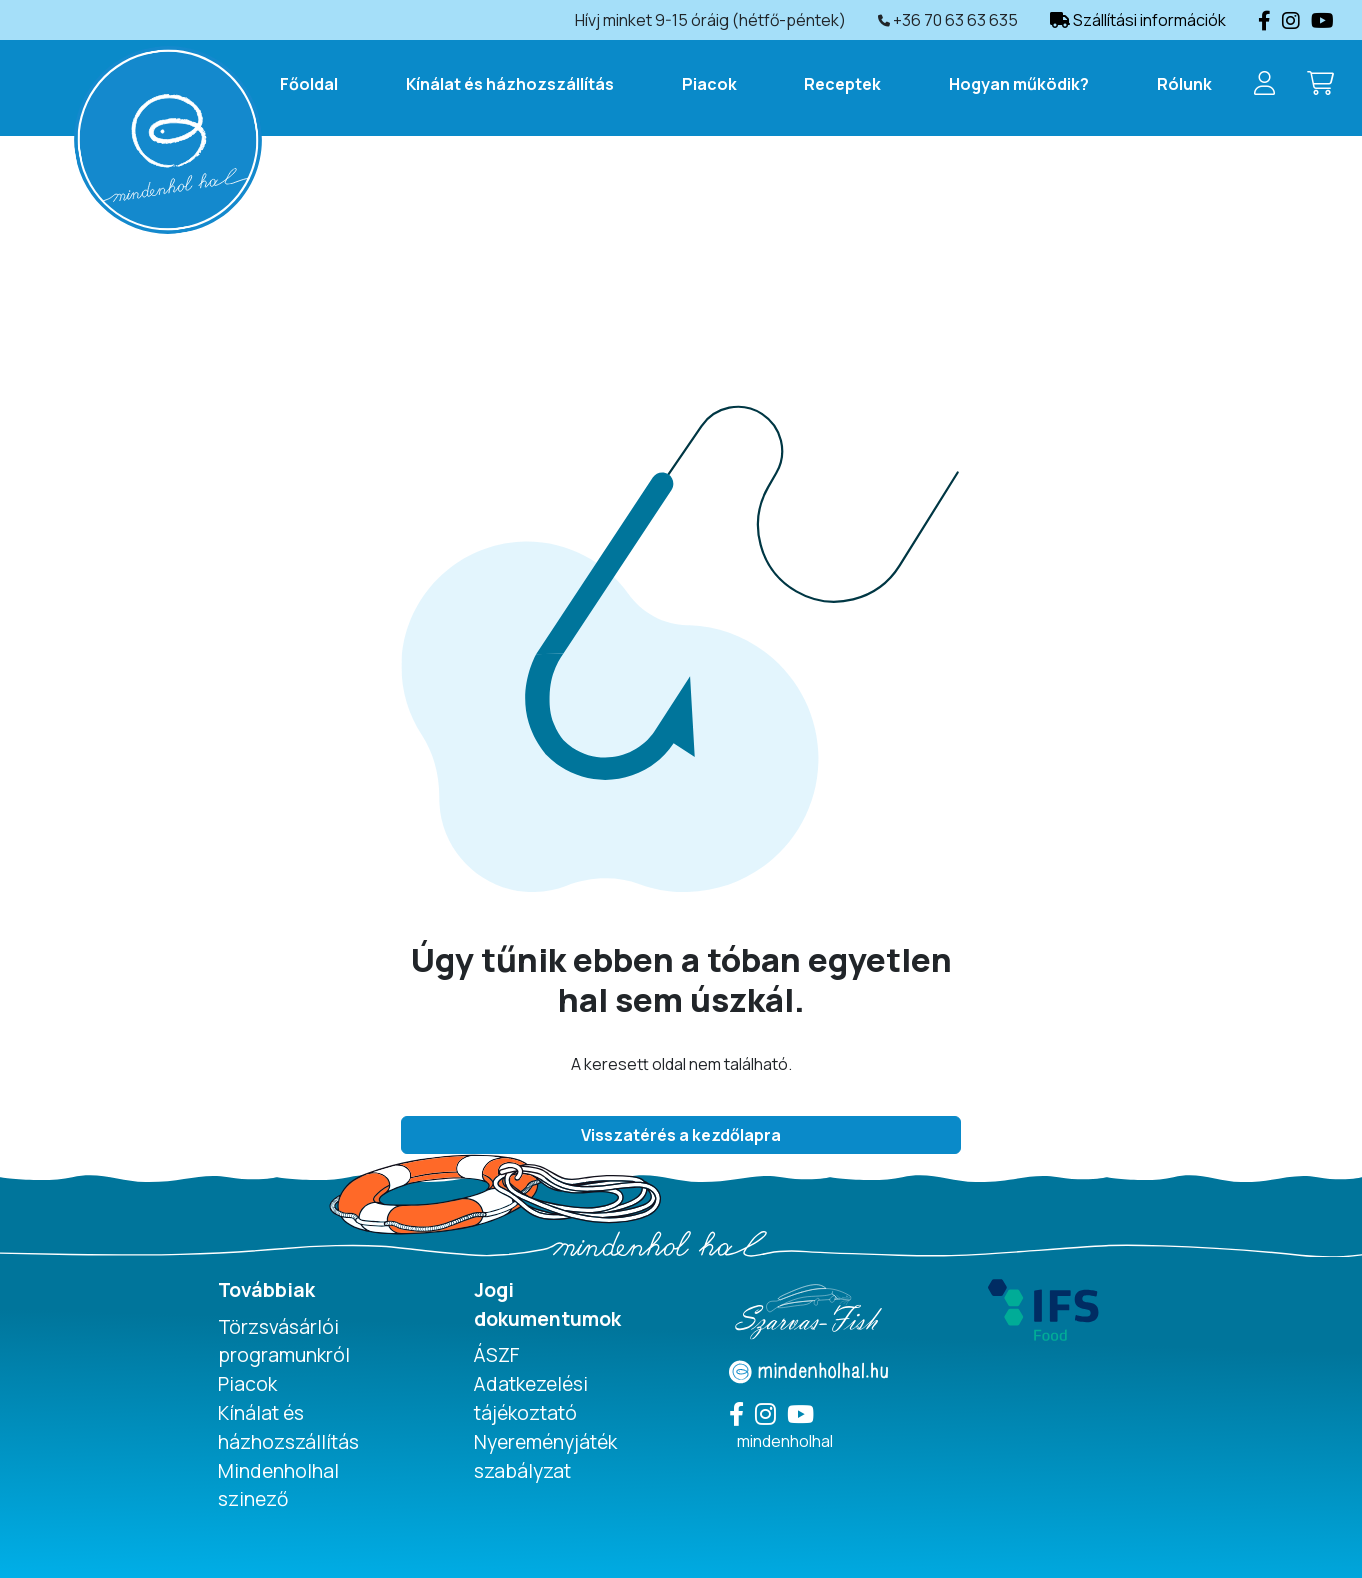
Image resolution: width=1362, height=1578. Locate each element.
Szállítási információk (1138, 20)
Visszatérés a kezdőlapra (681, 1135)
